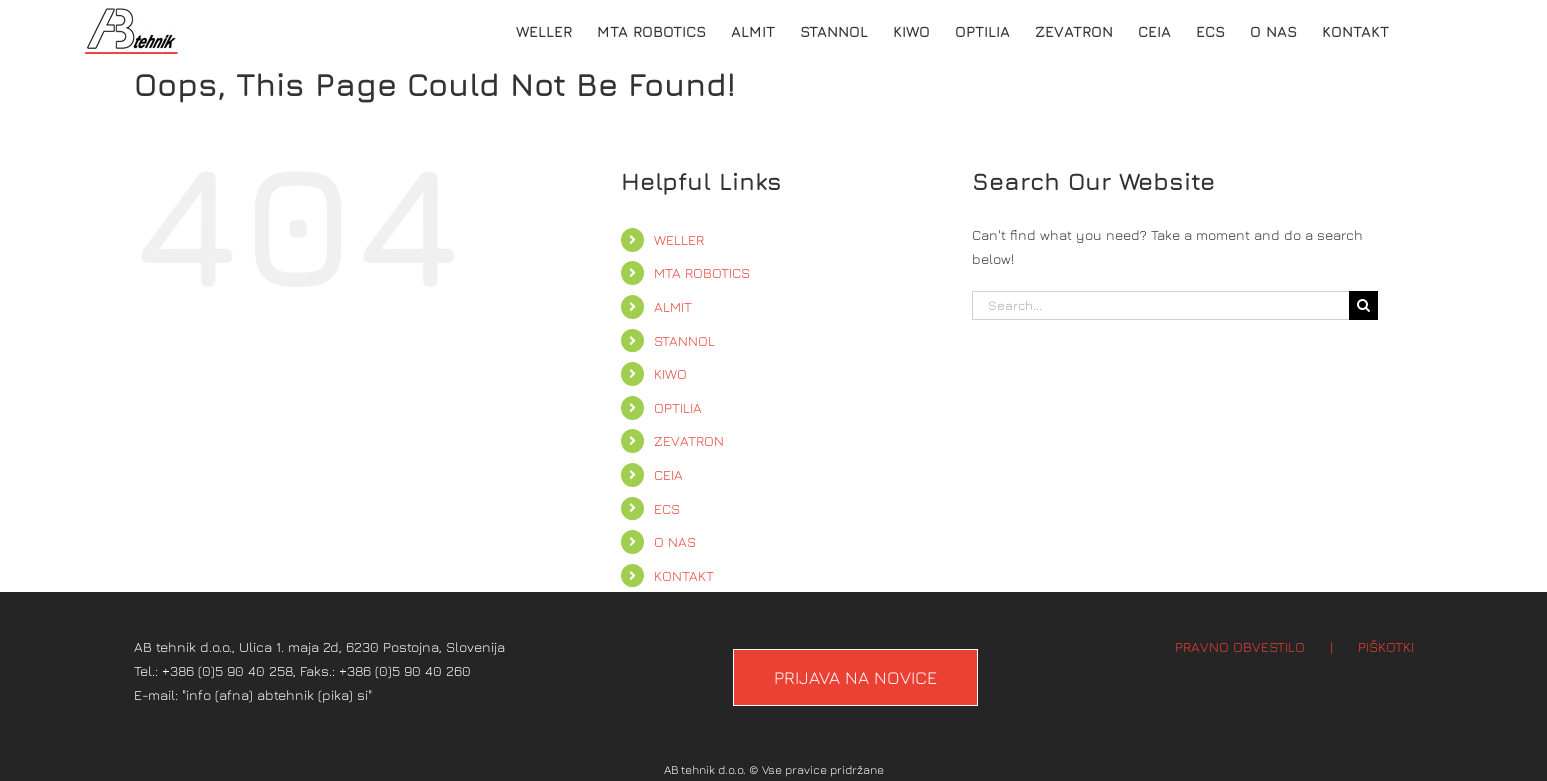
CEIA (668, 474)
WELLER (679, 239)
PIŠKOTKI (1386, 646)
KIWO (670, 373)
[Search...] (1161, 305)
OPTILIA (678, 407)
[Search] (1363, 305)
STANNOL (684, 340)
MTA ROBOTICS (702, 272)
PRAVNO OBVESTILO (1240, 646)
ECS (667, 508)
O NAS (675, 541)
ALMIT (673, 306)
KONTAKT (684, 575)
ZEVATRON (689, 440)
